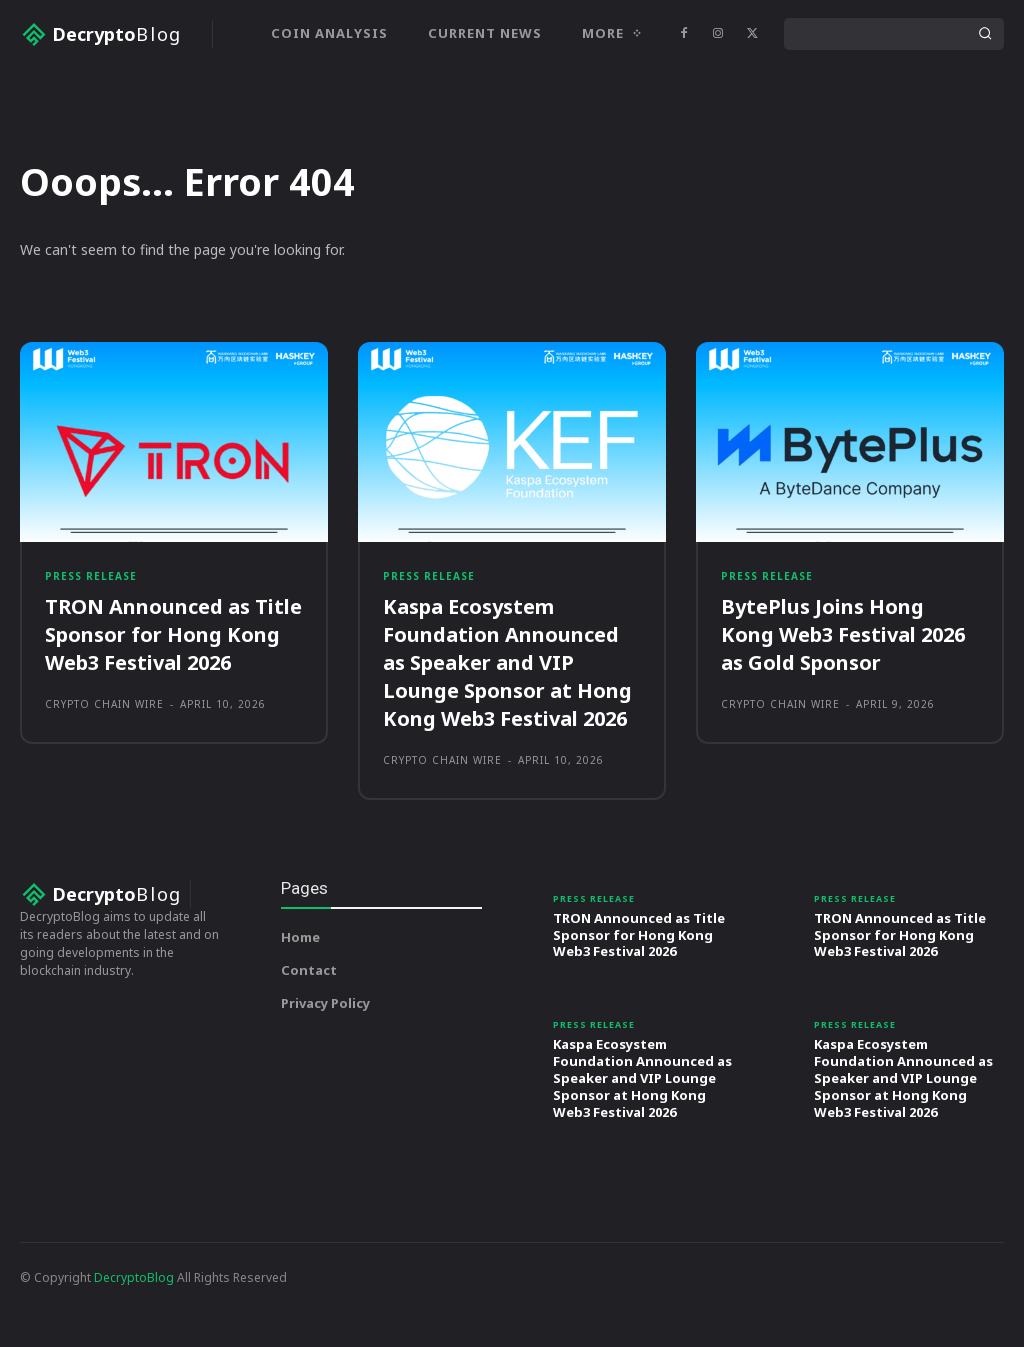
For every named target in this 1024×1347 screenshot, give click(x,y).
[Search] (985, 34)
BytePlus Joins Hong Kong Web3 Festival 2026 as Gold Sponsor (843, 702)
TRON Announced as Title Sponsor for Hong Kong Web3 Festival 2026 (173, 702)
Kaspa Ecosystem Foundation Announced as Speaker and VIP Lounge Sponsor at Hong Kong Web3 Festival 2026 (507, 730)
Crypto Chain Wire (104, 772)
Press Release (91, 644)
